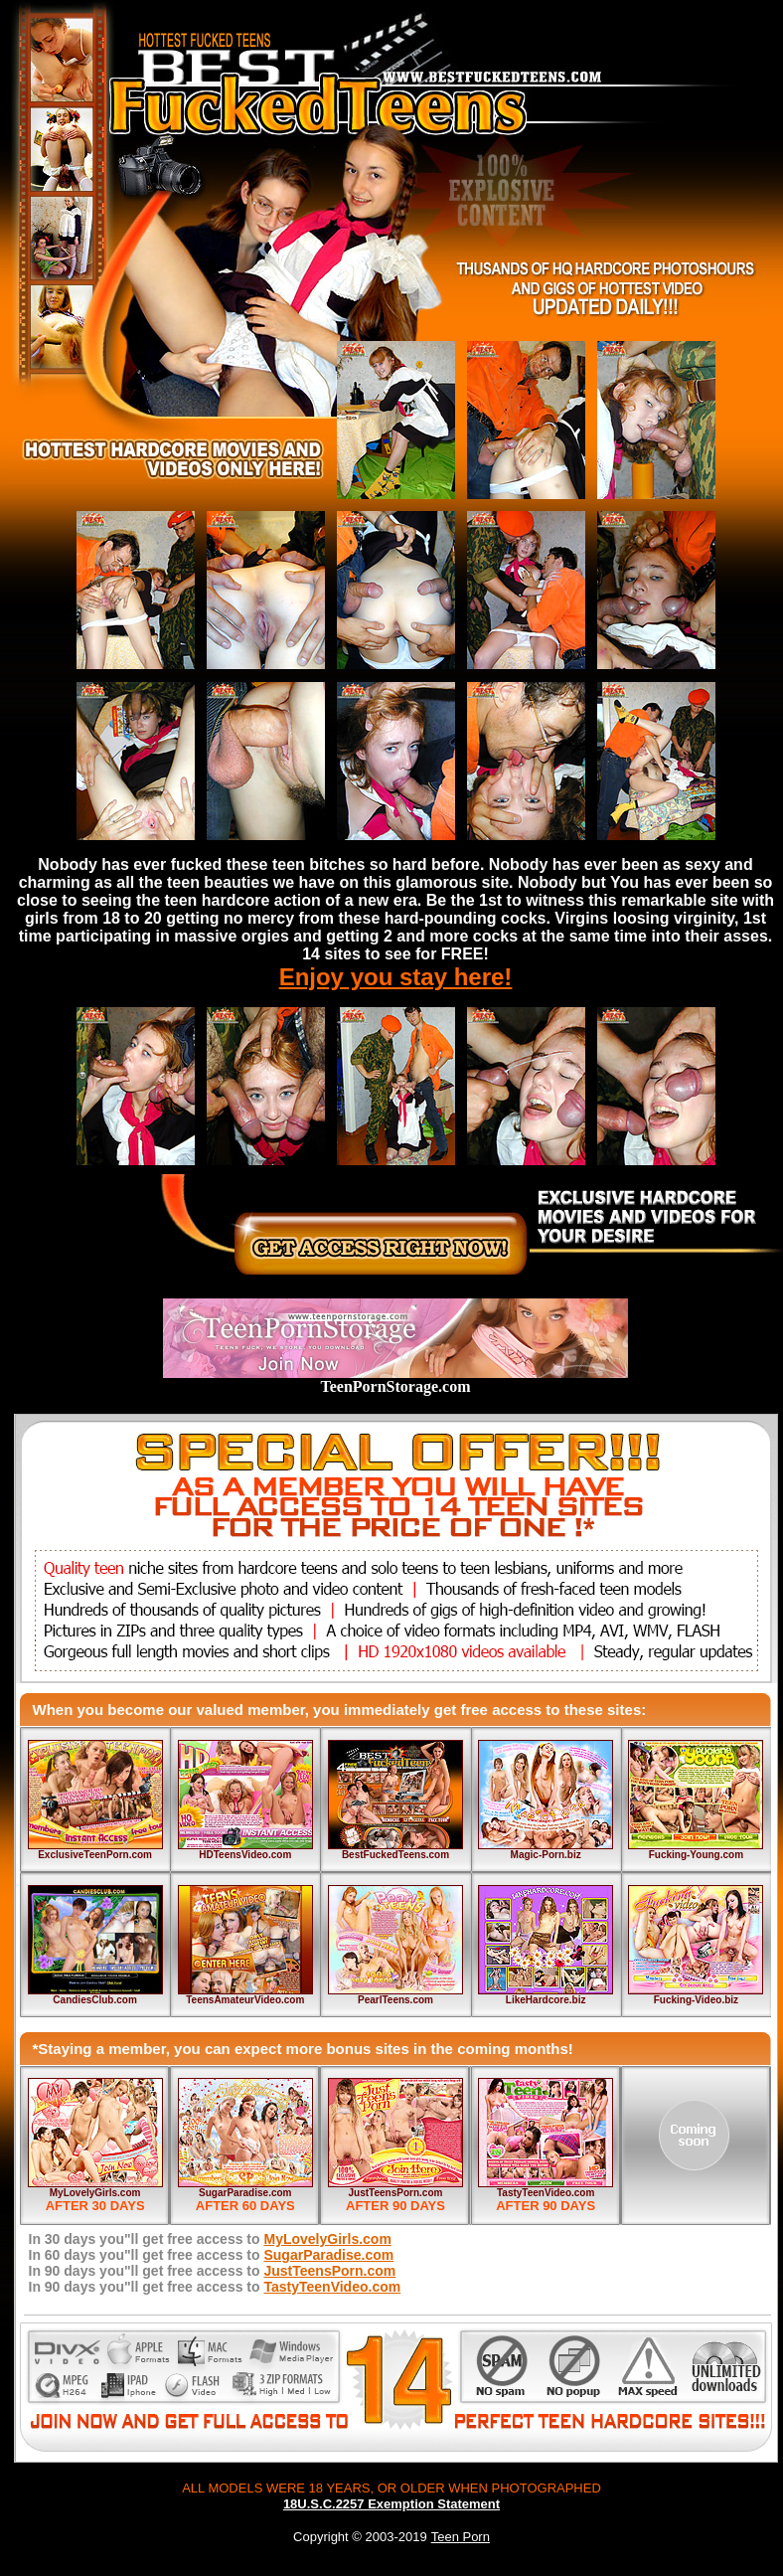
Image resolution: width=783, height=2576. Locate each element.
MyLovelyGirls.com (95, 2192)
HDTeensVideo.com (245, 1854)
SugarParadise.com (245, 2192)
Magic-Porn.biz (546, 1854)
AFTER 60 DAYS (245, 2205)
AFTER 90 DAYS (395, 2205)
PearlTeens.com (395, 1999)
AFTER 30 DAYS (95, 2205)
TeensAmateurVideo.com (245, 1999)
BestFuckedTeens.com (395, 1854)
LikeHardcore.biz (546, 1999)
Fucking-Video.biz (696, 1999)
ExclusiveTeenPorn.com (95, 1854)
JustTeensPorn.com (396, 2192)
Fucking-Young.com (696, 1854)
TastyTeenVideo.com (545, 2192)
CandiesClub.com (94, 1999)
